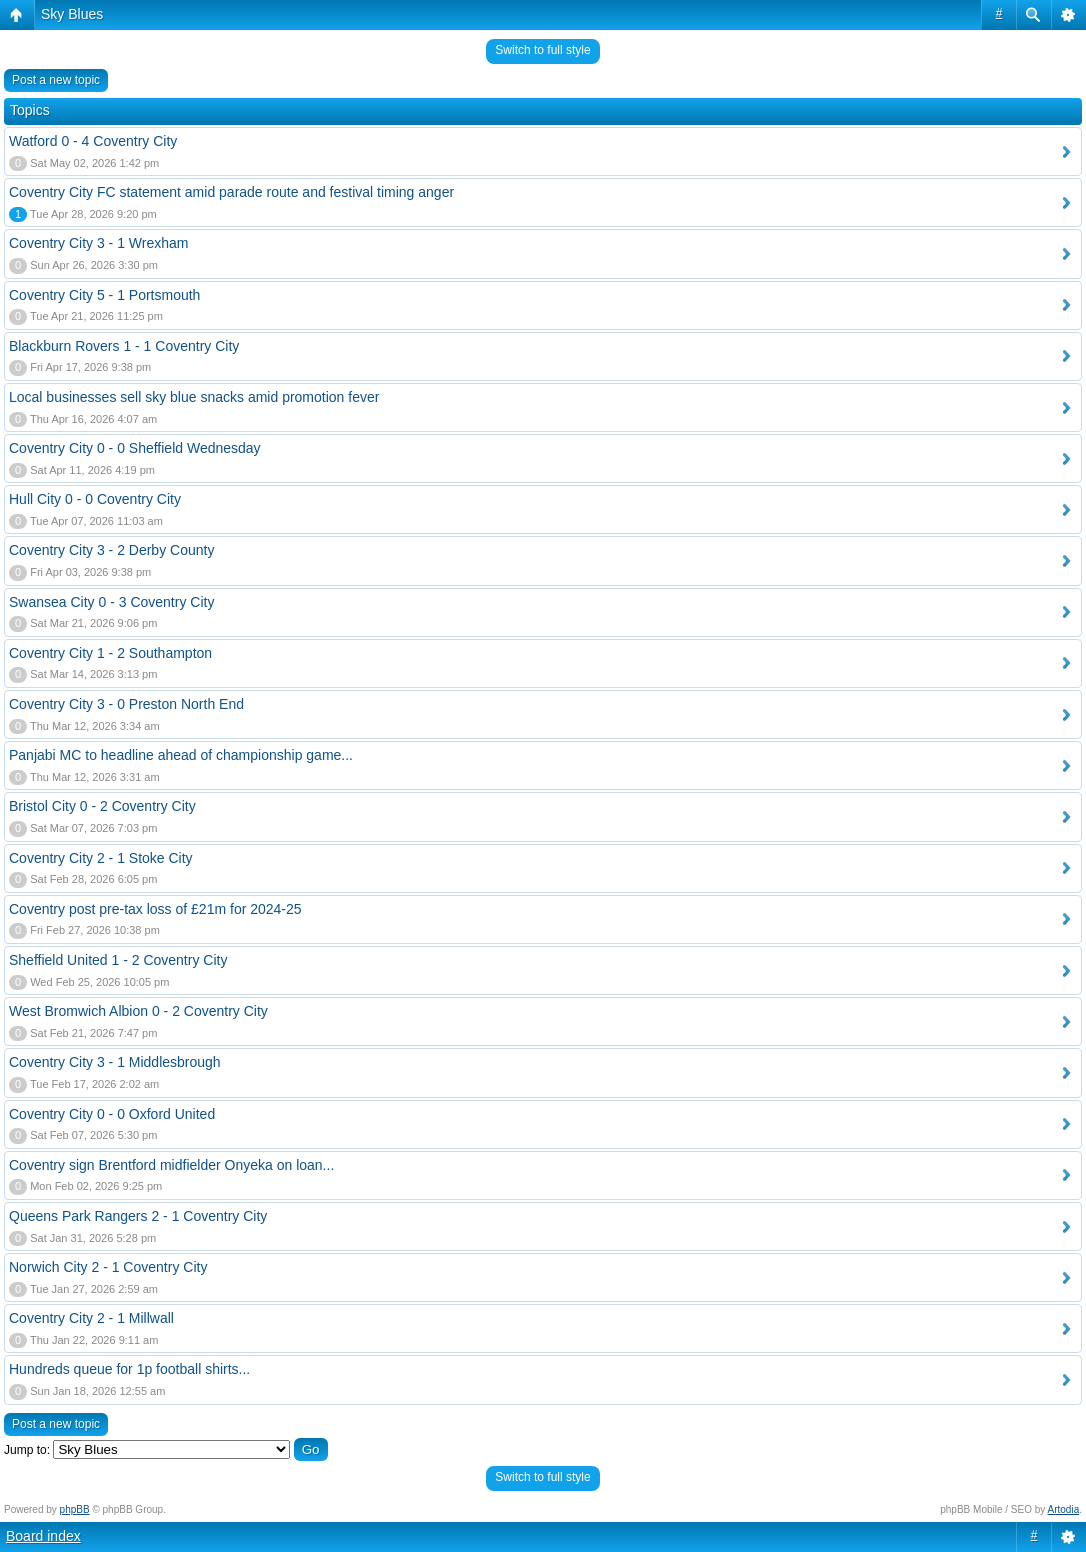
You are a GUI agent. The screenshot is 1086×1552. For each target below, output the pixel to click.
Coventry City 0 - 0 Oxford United (112, 1114)
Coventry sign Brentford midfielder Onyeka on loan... (171, 1165)
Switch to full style (542, 50)
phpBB (75, 1509)
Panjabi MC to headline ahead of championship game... (181, 755)
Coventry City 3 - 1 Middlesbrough (115, 1062)
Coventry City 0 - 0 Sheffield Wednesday (135, 448)
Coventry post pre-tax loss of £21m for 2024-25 (155, 909)
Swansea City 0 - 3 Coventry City (111, 602)
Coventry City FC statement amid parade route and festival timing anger (231, 192)
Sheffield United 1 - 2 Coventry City (118, 960)
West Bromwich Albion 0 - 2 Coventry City (138, 1011)
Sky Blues (72, 14)
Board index (43, 1536)
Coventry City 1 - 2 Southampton (110, 653)
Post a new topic (56, 80)
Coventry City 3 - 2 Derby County (111, 550)
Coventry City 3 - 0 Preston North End (126, 704)
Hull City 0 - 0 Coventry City (95, 499)
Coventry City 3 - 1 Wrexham (98, 243)
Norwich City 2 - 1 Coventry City (108, 1267)
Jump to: (27, 1450)
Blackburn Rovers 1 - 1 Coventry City (124, 346)
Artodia (1064, 1509)
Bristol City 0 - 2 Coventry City (102, 806)
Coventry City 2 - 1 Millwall (91, 1318)
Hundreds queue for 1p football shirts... (129, 1369)
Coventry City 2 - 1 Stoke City (101, 858)
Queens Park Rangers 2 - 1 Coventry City (138, 1216)
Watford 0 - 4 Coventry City (93, 141)
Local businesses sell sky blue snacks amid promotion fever (194, 397)
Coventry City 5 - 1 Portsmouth (104, 295)
